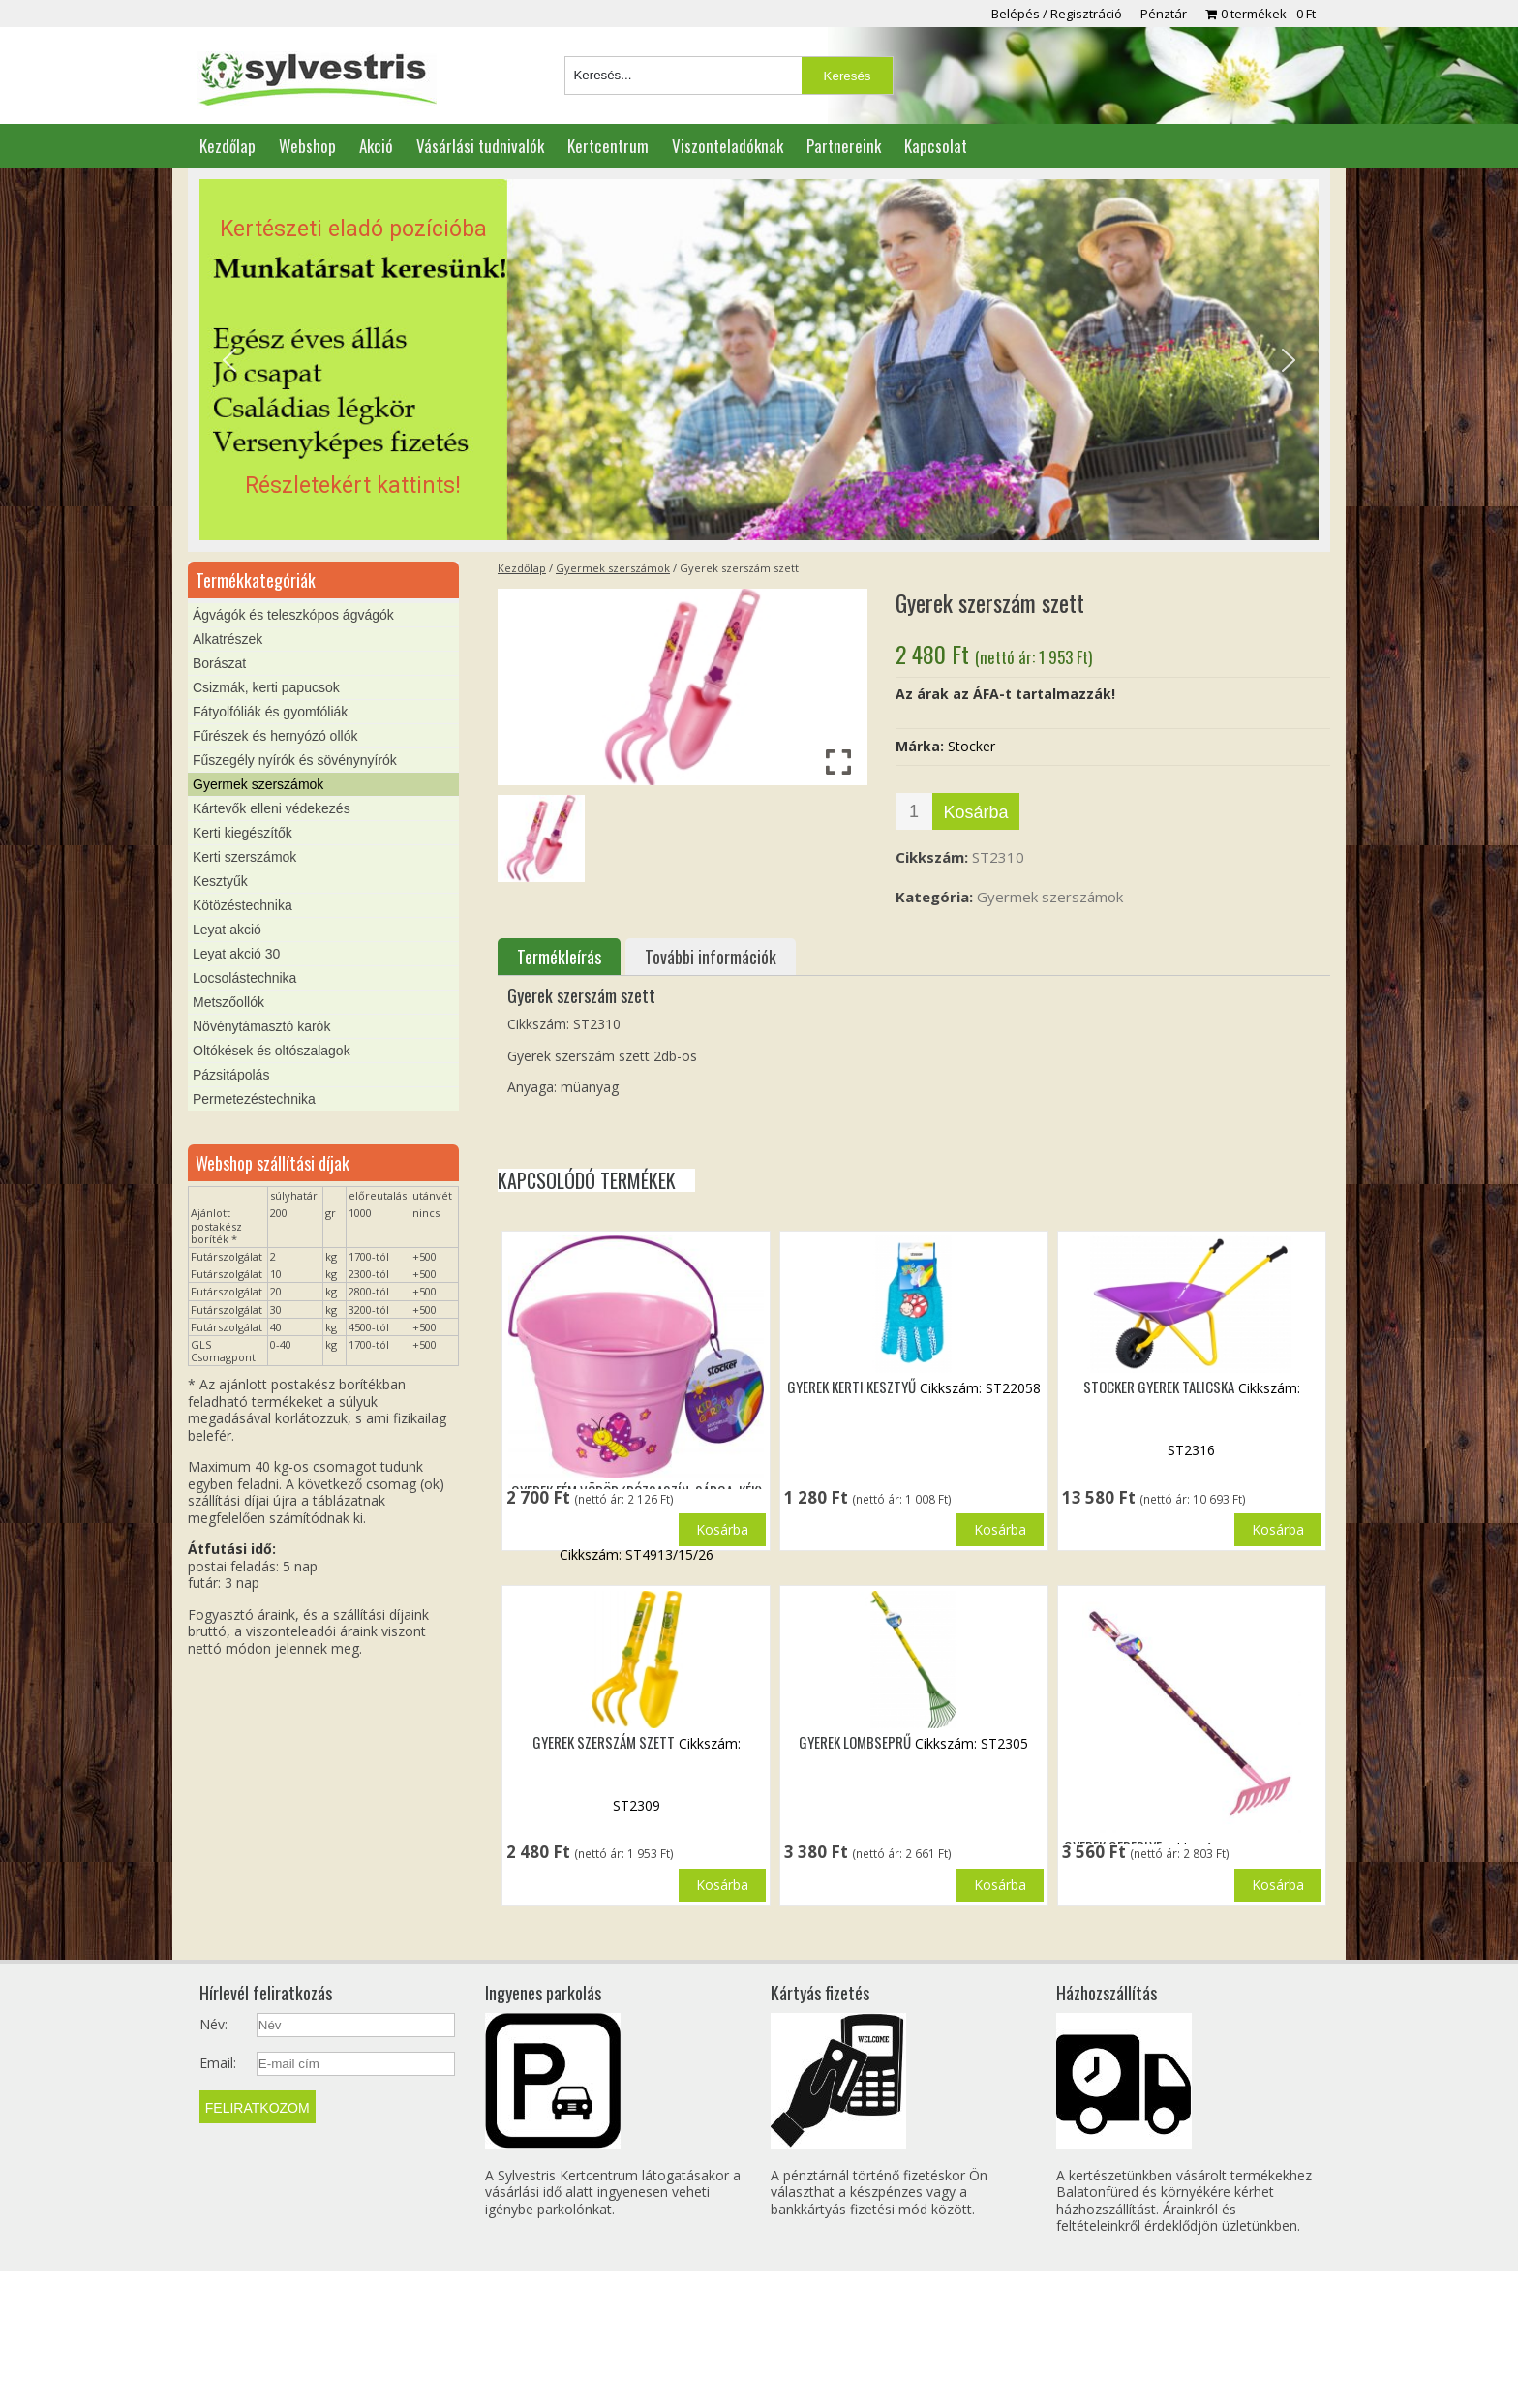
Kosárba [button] (722, 1606)
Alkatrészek (227, 639)
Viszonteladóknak (727, 146)
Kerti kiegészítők (242, 832)
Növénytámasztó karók (261, 1026)
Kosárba (975, 812)
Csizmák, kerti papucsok (266, 687)
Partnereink (843, 146)
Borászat (219, 663)
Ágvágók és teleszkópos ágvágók (293, 615)
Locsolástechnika (244, 978)
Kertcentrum (608, 146)
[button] (759, 360)
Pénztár (1163, 13)
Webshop (307, 146)
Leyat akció (227, 929)
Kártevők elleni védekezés (271, 808)
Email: (217, 2200)
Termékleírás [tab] (559, 956)
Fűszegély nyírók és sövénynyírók (295, 760)
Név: (213, 2161)
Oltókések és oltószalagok (271, 1050)
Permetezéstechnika (254, 1099)
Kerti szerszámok (244, 857)
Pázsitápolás (231, 1074)
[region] (759, 360)
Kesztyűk (220, 881)
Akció (376, 146)
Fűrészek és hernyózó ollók (275, 736)
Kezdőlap (227, 146)
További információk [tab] (710, 956)
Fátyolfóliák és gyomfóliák (270, 711)
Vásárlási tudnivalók (480, 146)
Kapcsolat (935, 146)
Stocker (971, 746)
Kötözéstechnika (242, 905)
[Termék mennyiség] (914, 811)
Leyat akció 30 (236, 953)
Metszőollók (228, 1002)
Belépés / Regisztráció (1056, 13)
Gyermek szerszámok (613, 568)
